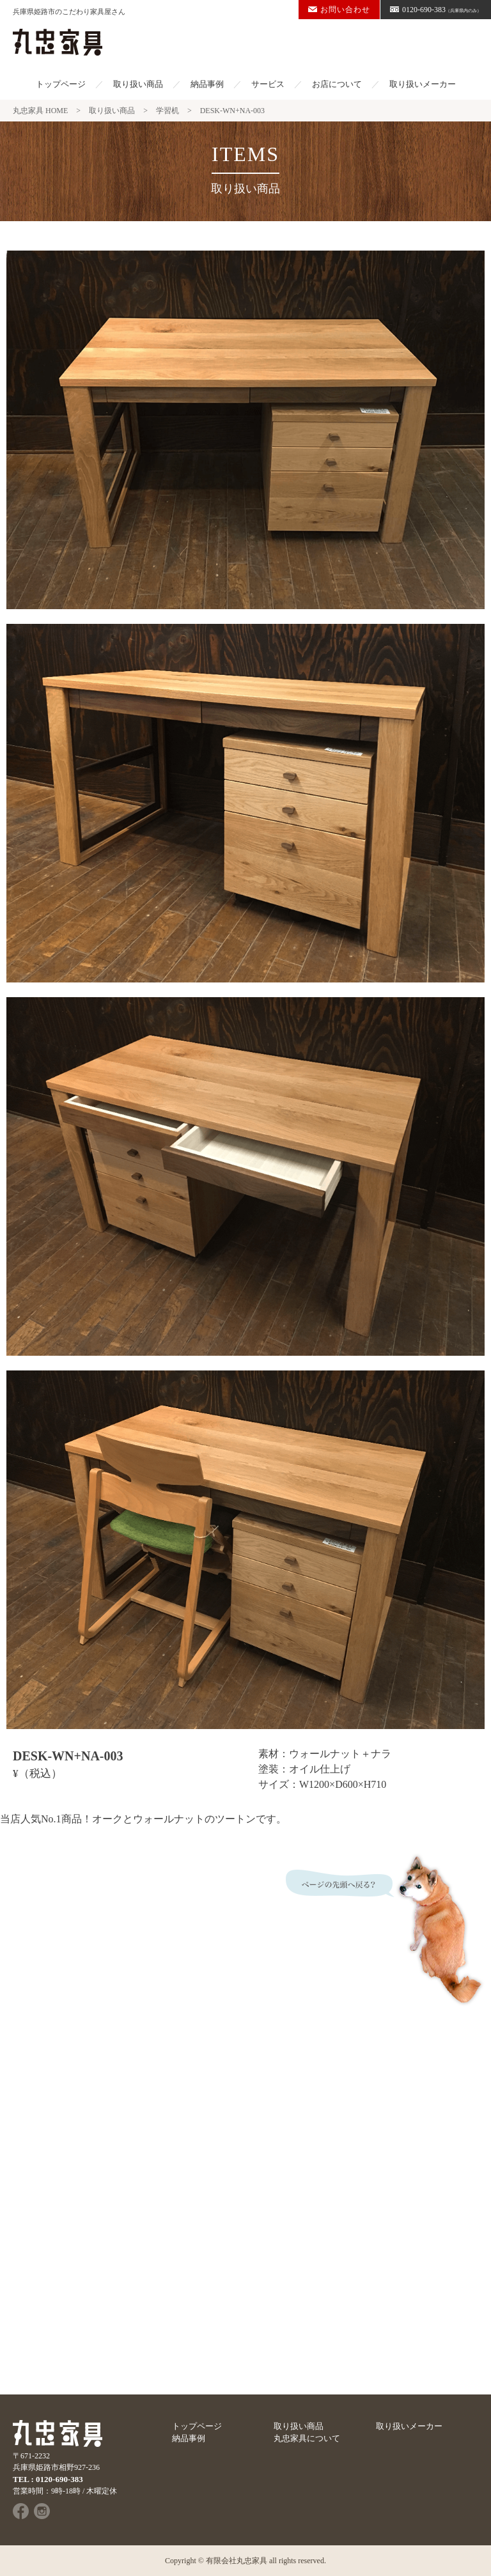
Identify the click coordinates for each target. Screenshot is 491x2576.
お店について (337, 84)
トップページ (61, 84)
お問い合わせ (339, 9)
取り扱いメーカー (422, 84)
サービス (267, 84)
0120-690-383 (435, 9)
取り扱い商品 (138, 84)
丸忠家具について (307, 2438)
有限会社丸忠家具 (236, 2560)
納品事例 (207, 84)
